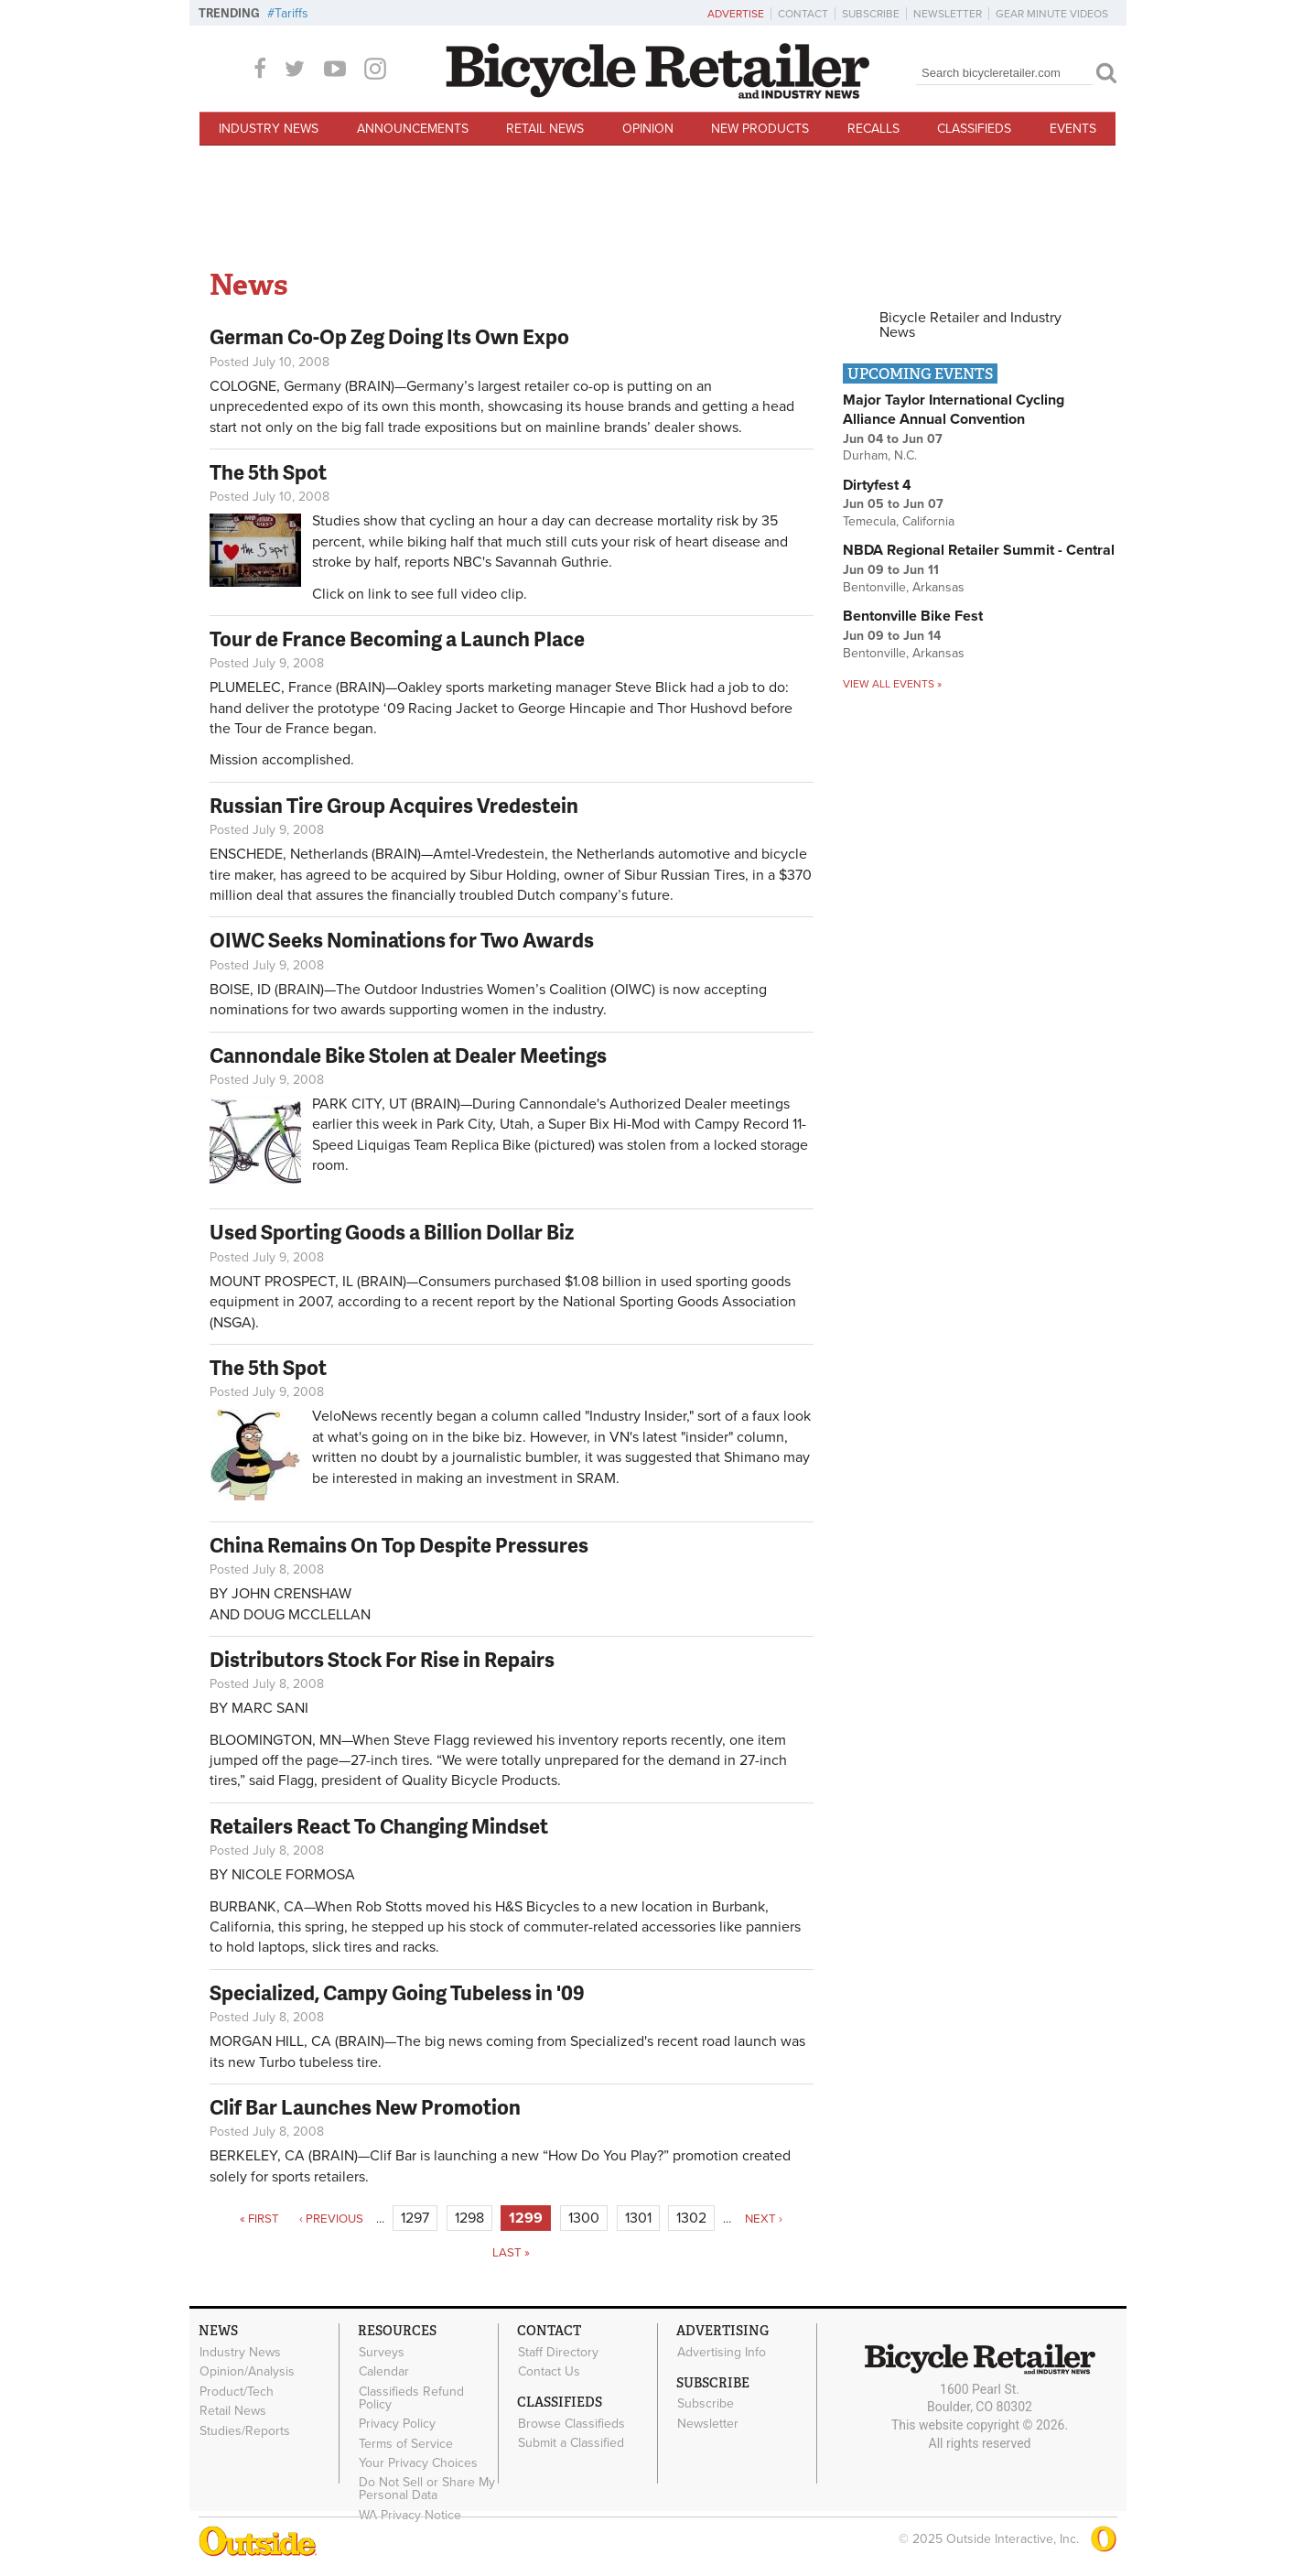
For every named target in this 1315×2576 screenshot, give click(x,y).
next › (763, 2219)
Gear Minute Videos (1052, 13)
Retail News (545, 128)
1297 (415, 2218)
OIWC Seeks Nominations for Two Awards (402, 939)
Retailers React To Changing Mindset (379, 1826)
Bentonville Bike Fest (913, 616)
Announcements (413, 128)
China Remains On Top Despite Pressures (399, 1545)
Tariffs (291, 13)
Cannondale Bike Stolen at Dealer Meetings (408, 1055)
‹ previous (331, 2219)
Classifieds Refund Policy (411, 2396)
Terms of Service (406, 2441)
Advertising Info (721, 2351)
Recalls (873, 128)
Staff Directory (558, 2351)
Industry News (268, 128)
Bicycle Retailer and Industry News (970, 324)
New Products (760, 128)
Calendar (384, 2371)
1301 (638, 2218)
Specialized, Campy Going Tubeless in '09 (397, 1992)
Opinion (648, 128)
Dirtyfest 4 (877, 485)
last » (511, 2253)
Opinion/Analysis (247, 2371)
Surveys (381, 2351)
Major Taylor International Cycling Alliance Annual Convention (953, 409)
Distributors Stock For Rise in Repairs (382, 1659)
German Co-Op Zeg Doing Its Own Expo (389, 336)
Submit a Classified (571, 2441)
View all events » (892, 683)
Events (1073, 128)
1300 (583, 2218)
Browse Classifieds (571, 2422)
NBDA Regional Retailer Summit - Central (979, 550)
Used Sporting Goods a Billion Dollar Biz (392, 1232)
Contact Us (549, 2371)
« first (259, 2219)
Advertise (735, 13)
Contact (803, 13)
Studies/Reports (244, 2428)
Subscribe (871, 13)
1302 (691, 2218)
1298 (469, 2218)
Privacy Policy (397, 2422)
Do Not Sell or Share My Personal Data (427, 2485)
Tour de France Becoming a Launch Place (397, 638)
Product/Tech (236, 2390)
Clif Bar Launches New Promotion (365, 2107)
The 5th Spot (268, 472)
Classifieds (974, 128)
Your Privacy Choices (418, 2459)
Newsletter (947, 13)
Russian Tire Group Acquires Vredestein (394, 805)
